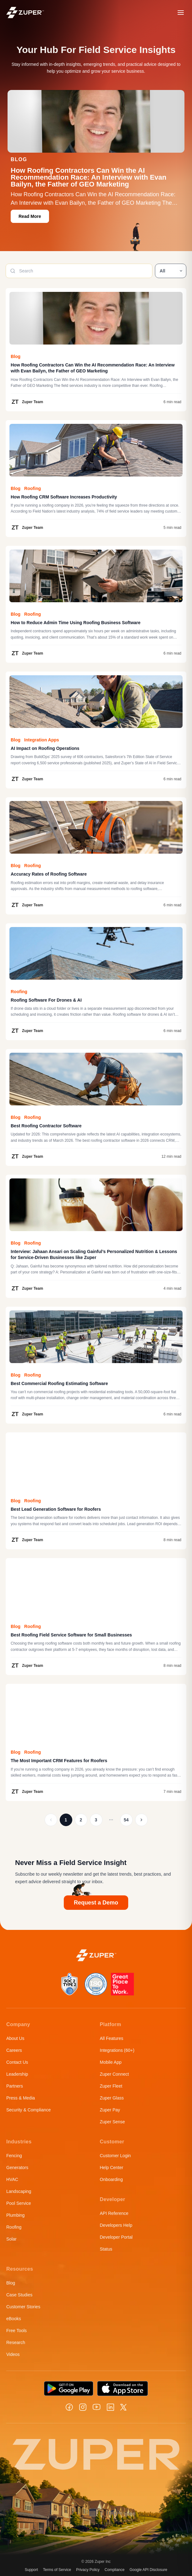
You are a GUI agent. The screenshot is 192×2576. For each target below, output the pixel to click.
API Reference (114, 2213)
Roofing (13, 2227)
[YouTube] (97, 2407)
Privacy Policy (88, 2570)
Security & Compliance (28, 2109)
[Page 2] (141, 1820)
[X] (123, 2407)
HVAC (12, 2179)
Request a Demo (96, 1902)
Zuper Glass (112, 2097)
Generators (17, 2167)
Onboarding (111, 2179)
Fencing (14, 2155)
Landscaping (18, 2191)
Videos (13, 2354)
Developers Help (116, 2225)
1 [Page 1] (66, 1819)
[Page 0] (51, 1820)
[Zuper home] (25, 12)
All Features (111, 2038)
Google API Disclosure (148, 2570)
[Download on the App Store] (122, 2388)
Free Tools (16, 2330)
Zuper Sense (112, 2121)
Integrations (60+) (117, 2050)
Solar (11, 2238)
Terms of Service (57, 2570)
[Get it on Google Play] (69, 2388)
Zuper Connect (114, 2074)
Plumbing (15, 2215)
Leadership (17, 2074)
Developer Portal (116, 2237)
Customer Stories (23, 2306)
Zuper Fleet (111, 2086)
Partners (14, 2086)
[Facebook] (69, 2407)
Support (31, 2570)
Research (15, 2342)
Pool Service (18, 2203)
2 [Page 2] (81, 1819)
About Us (15, 2038)
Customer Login (115, 2155)
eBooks (13, 2318)
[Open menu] (181, 13)
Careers (14, 2050)
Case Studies (19, 2294)
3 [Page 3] (96, 1819)
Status (106, 2249)
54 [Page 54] (126, 1819)
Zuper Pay (110, 2109)
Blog (10, 2282)
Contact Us (17, 2062)
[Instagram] (82, 2407)
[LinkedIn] (110, 2407)
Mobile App (111, 2062)
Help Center (111, 2167)
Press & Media (20, 2097)
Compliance (114, 2570)
